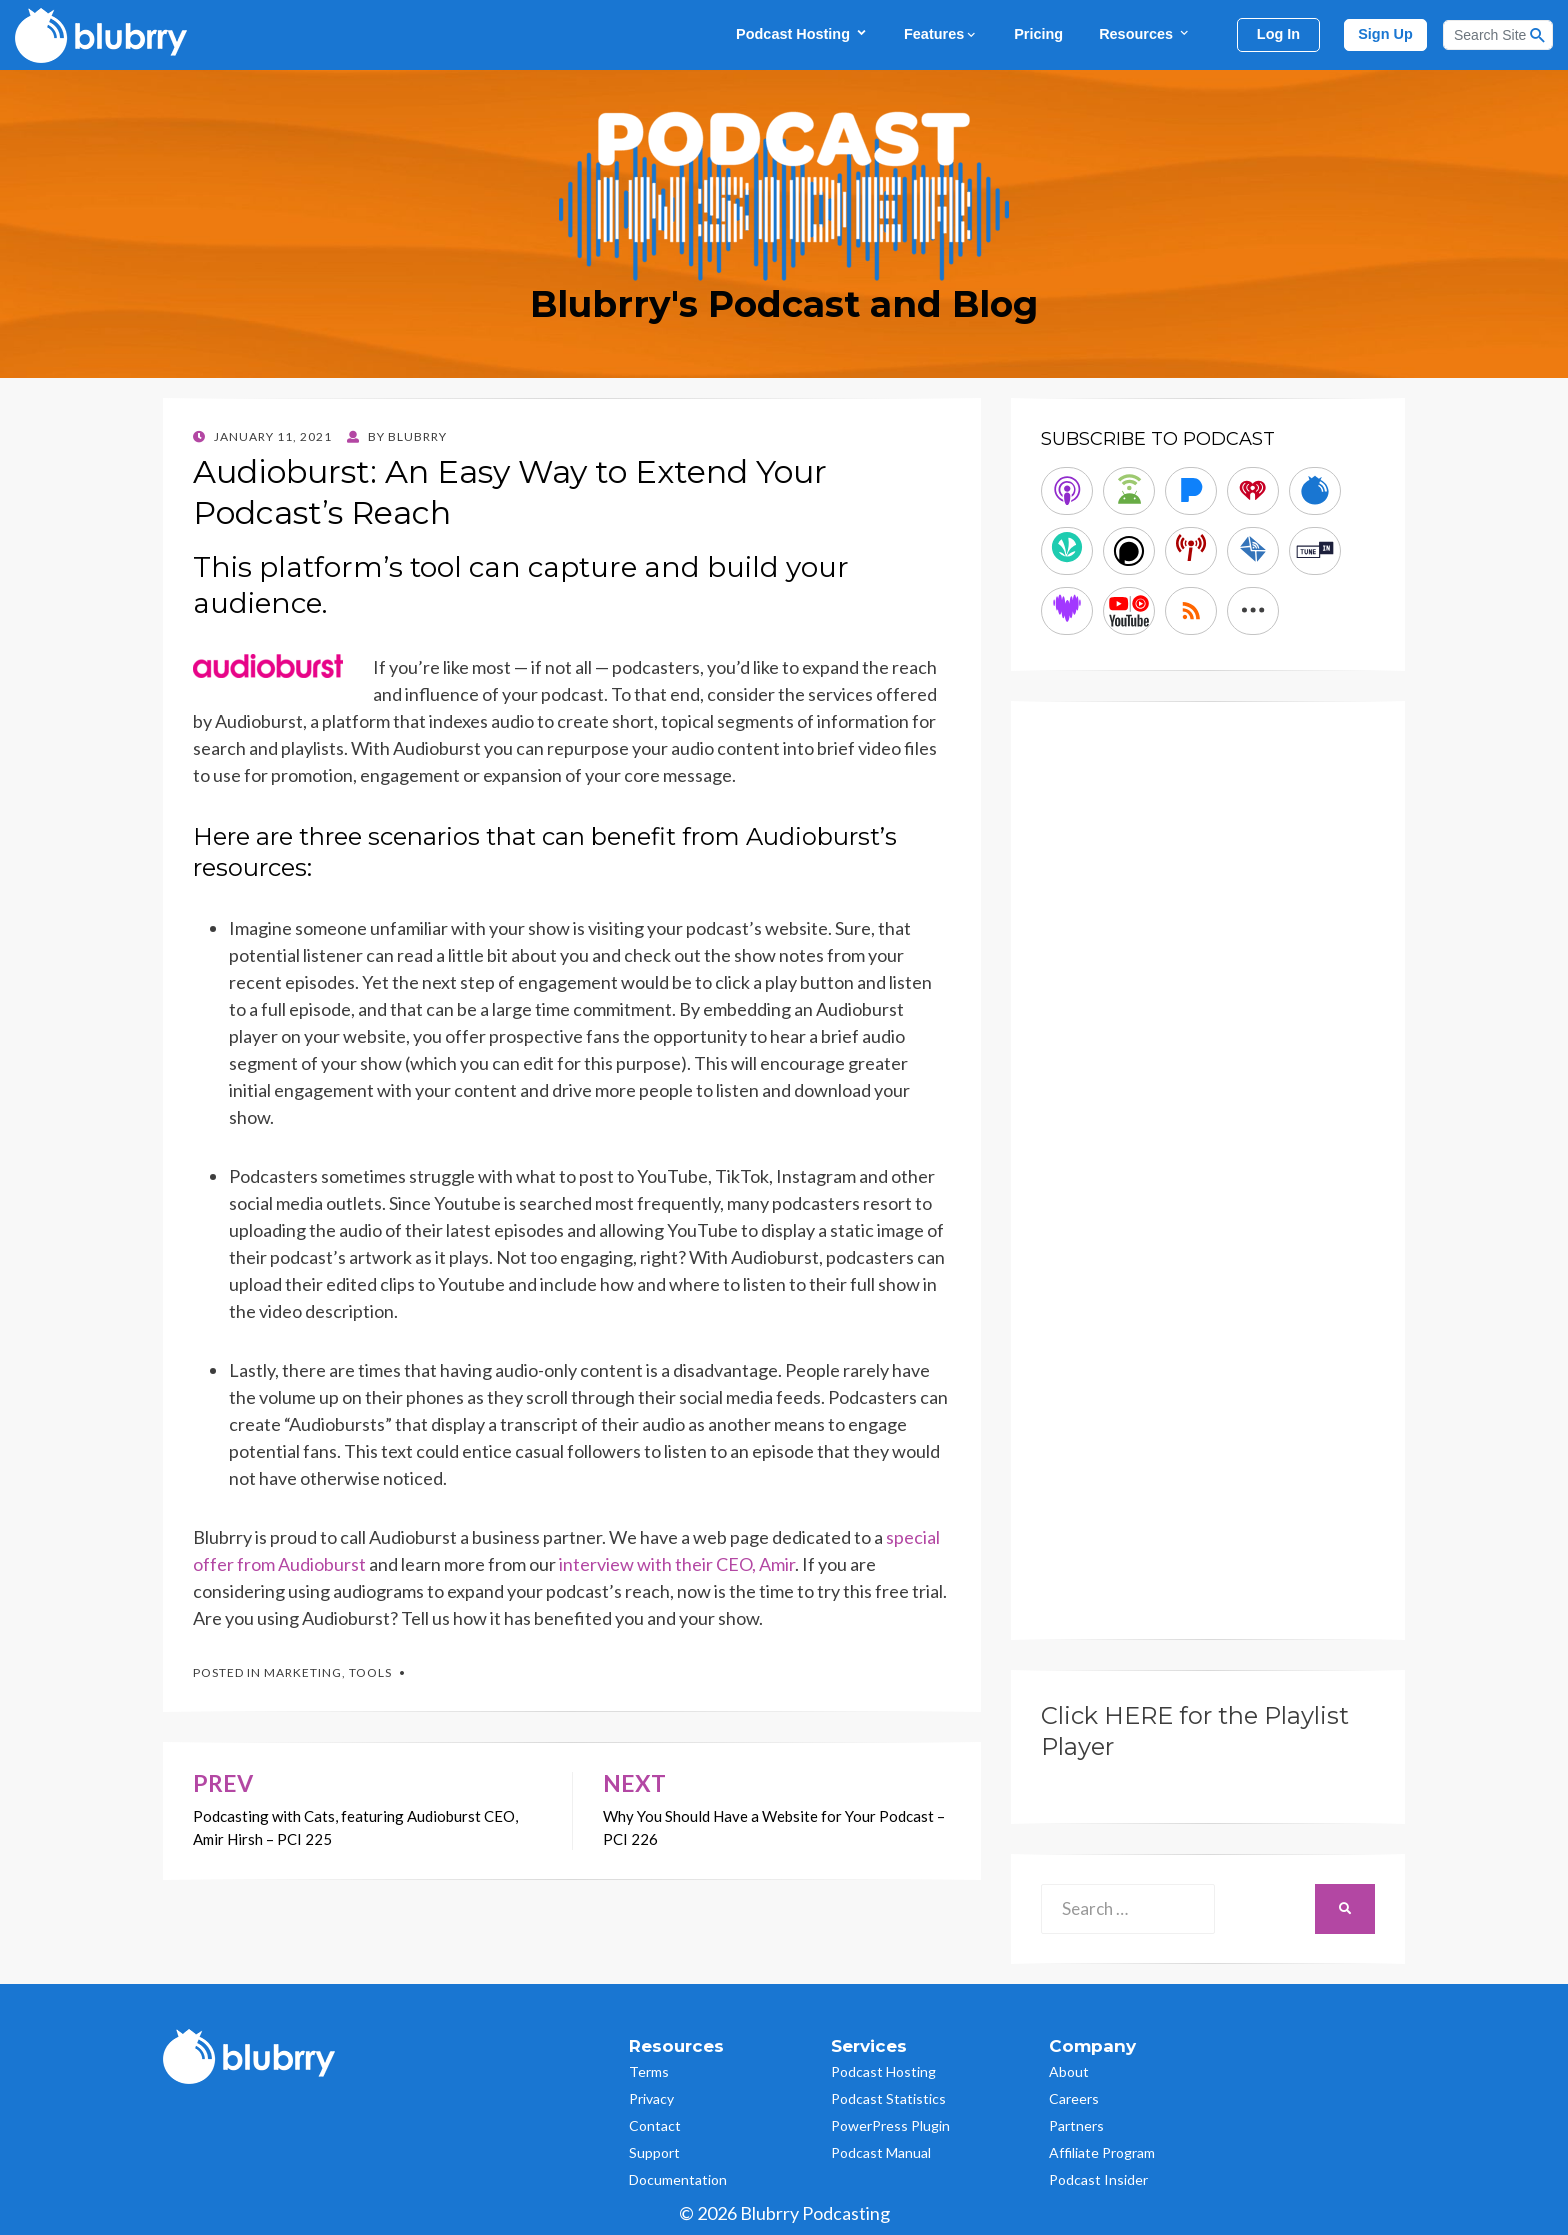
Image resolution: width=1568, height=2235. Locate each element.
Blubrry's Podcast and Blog (784, 304)
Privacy (651, 2098)
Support (654, 2152)
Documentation (678, 2179)
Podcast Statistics (888, 2098)
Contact (655, 2125)
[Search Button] (1538, 35)
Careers (1074, 2098)
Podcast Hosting (802, 33)
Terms (649, 2071)
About (1069, 2071)
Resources (1145, 33)
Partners (1076, 2125)
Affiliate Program (1102, 2152)
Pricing (1038, 34)
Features (941, 34)
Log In (1278, 34)
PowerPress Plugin (890, 2125)
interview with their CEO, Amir (675, 1564)
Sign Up (1385, 34)
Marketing (303, 1672)
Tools (370, 1672)
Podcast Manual (881, 2152)
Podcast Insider (1098, 2179)
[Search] (1498, 35)
